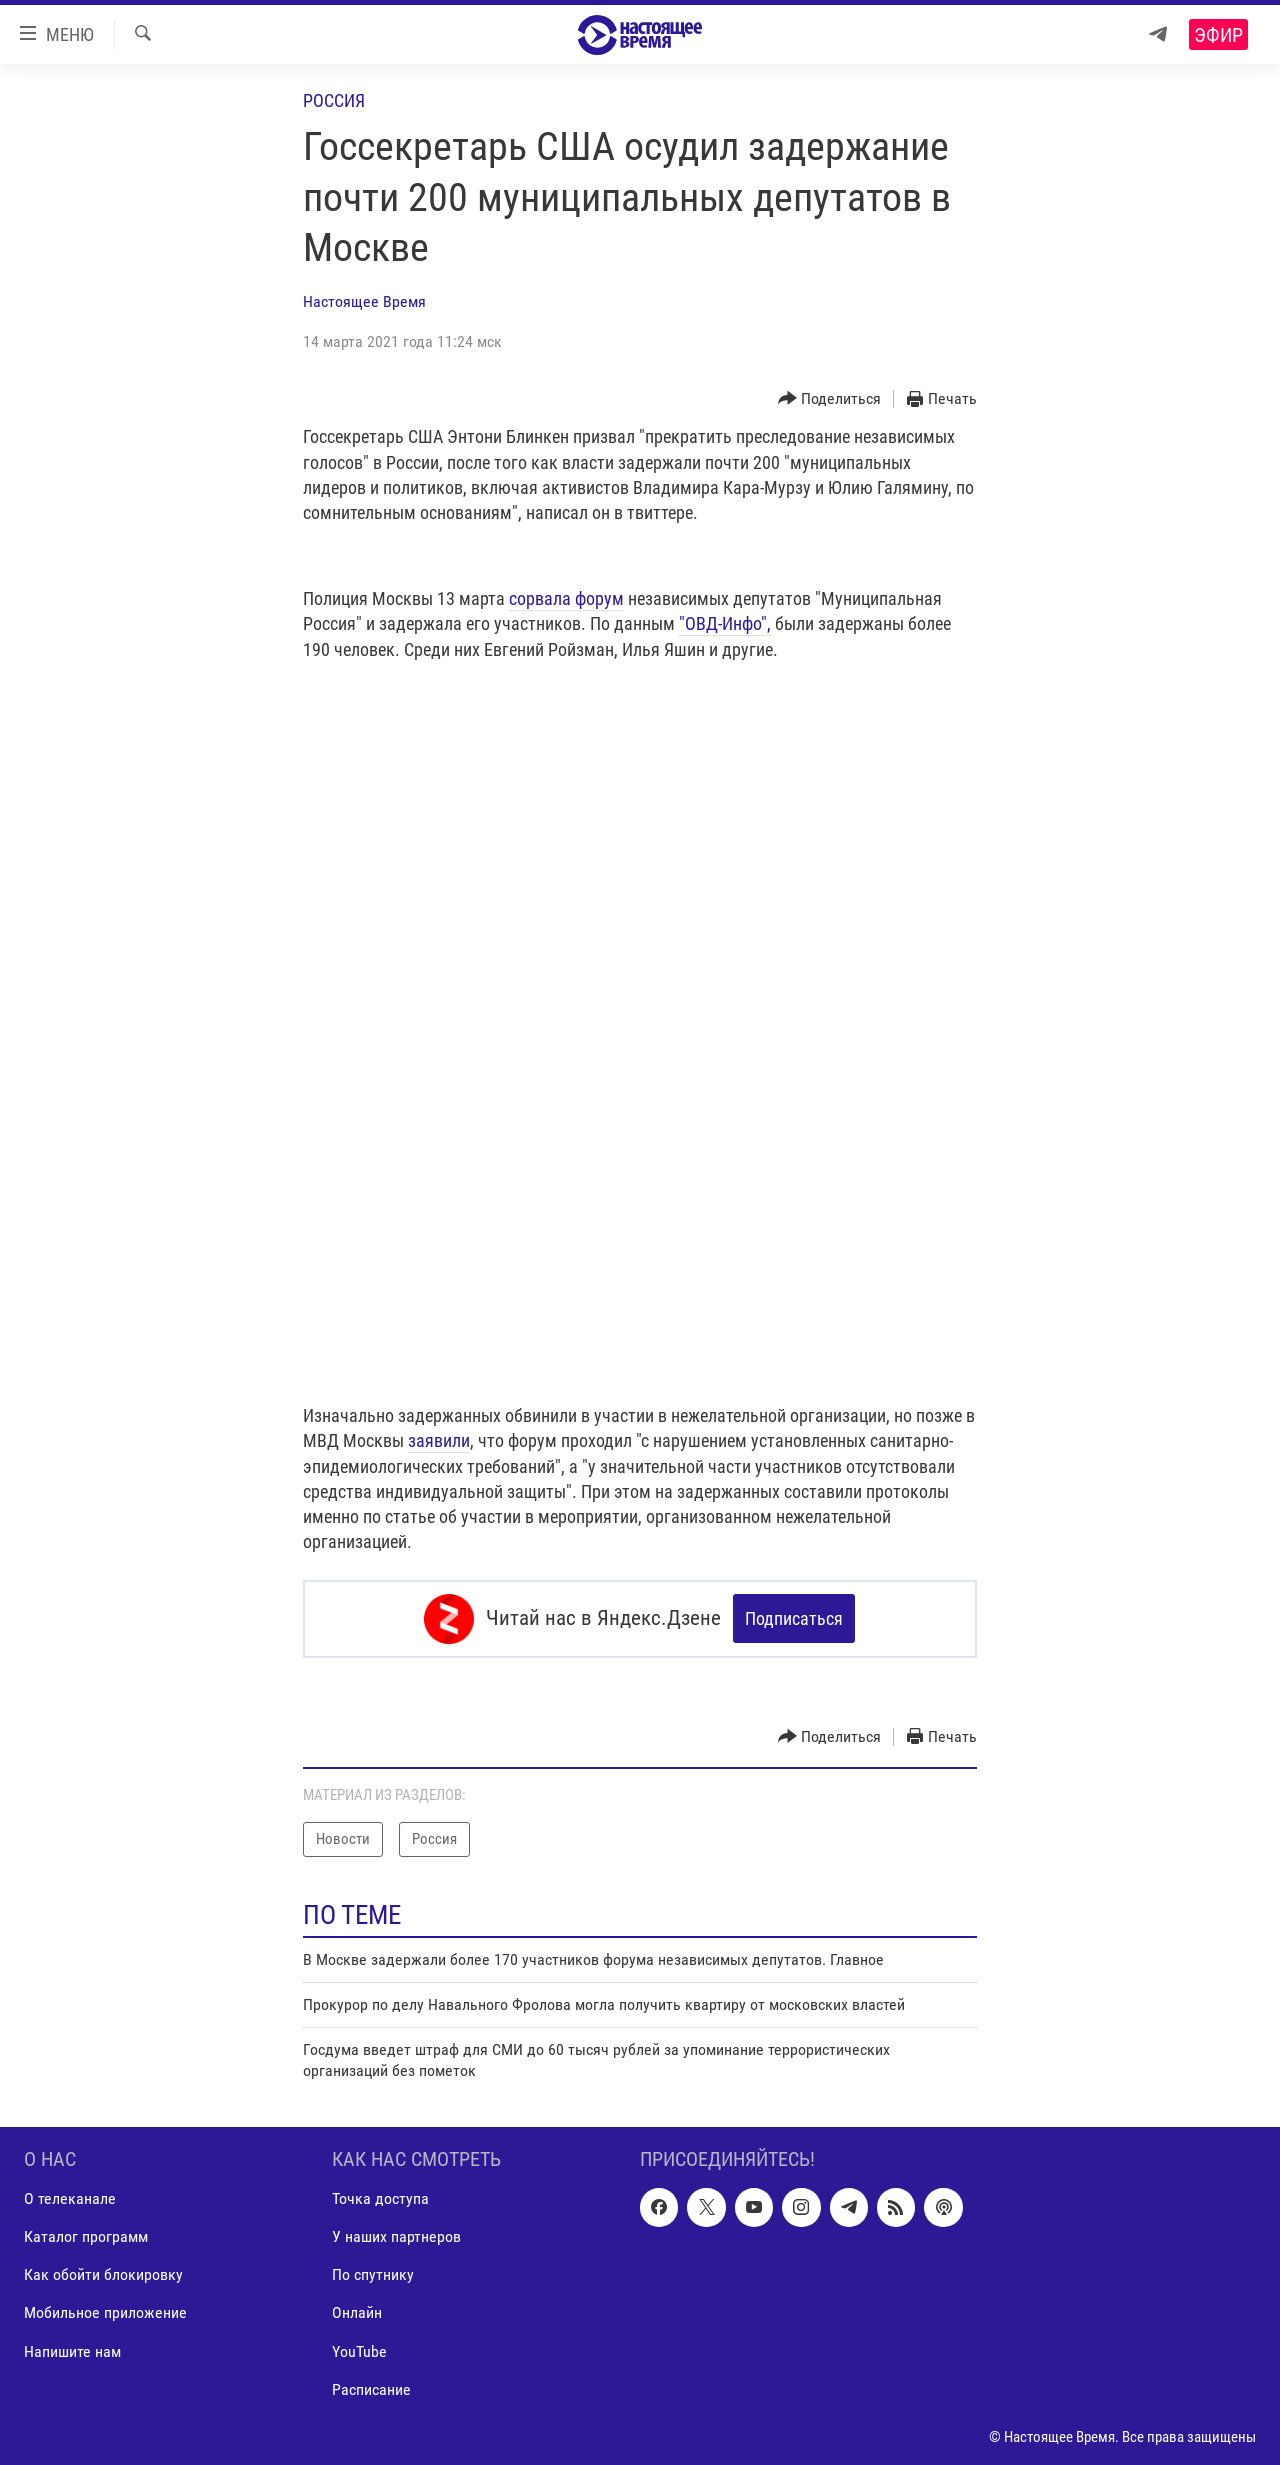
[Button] (830, 399)
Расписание (371, 2389)
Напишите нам (72, 2351)
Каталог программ (86, 2236)
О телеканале (70, 2198)
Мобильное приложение (105, 2313)
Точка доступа (380, 2198)
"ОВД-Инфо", (725, 623)
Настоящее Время (364, 301)
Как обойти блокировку (103, 2275)
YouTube (359, 2351)
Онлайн (357, 2313)
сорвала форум (566, 598)
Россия (334, 100)
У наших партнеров (396, 2236)
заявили (439, 1440)
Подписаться (794, 1618)
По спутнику (373, 2275)
